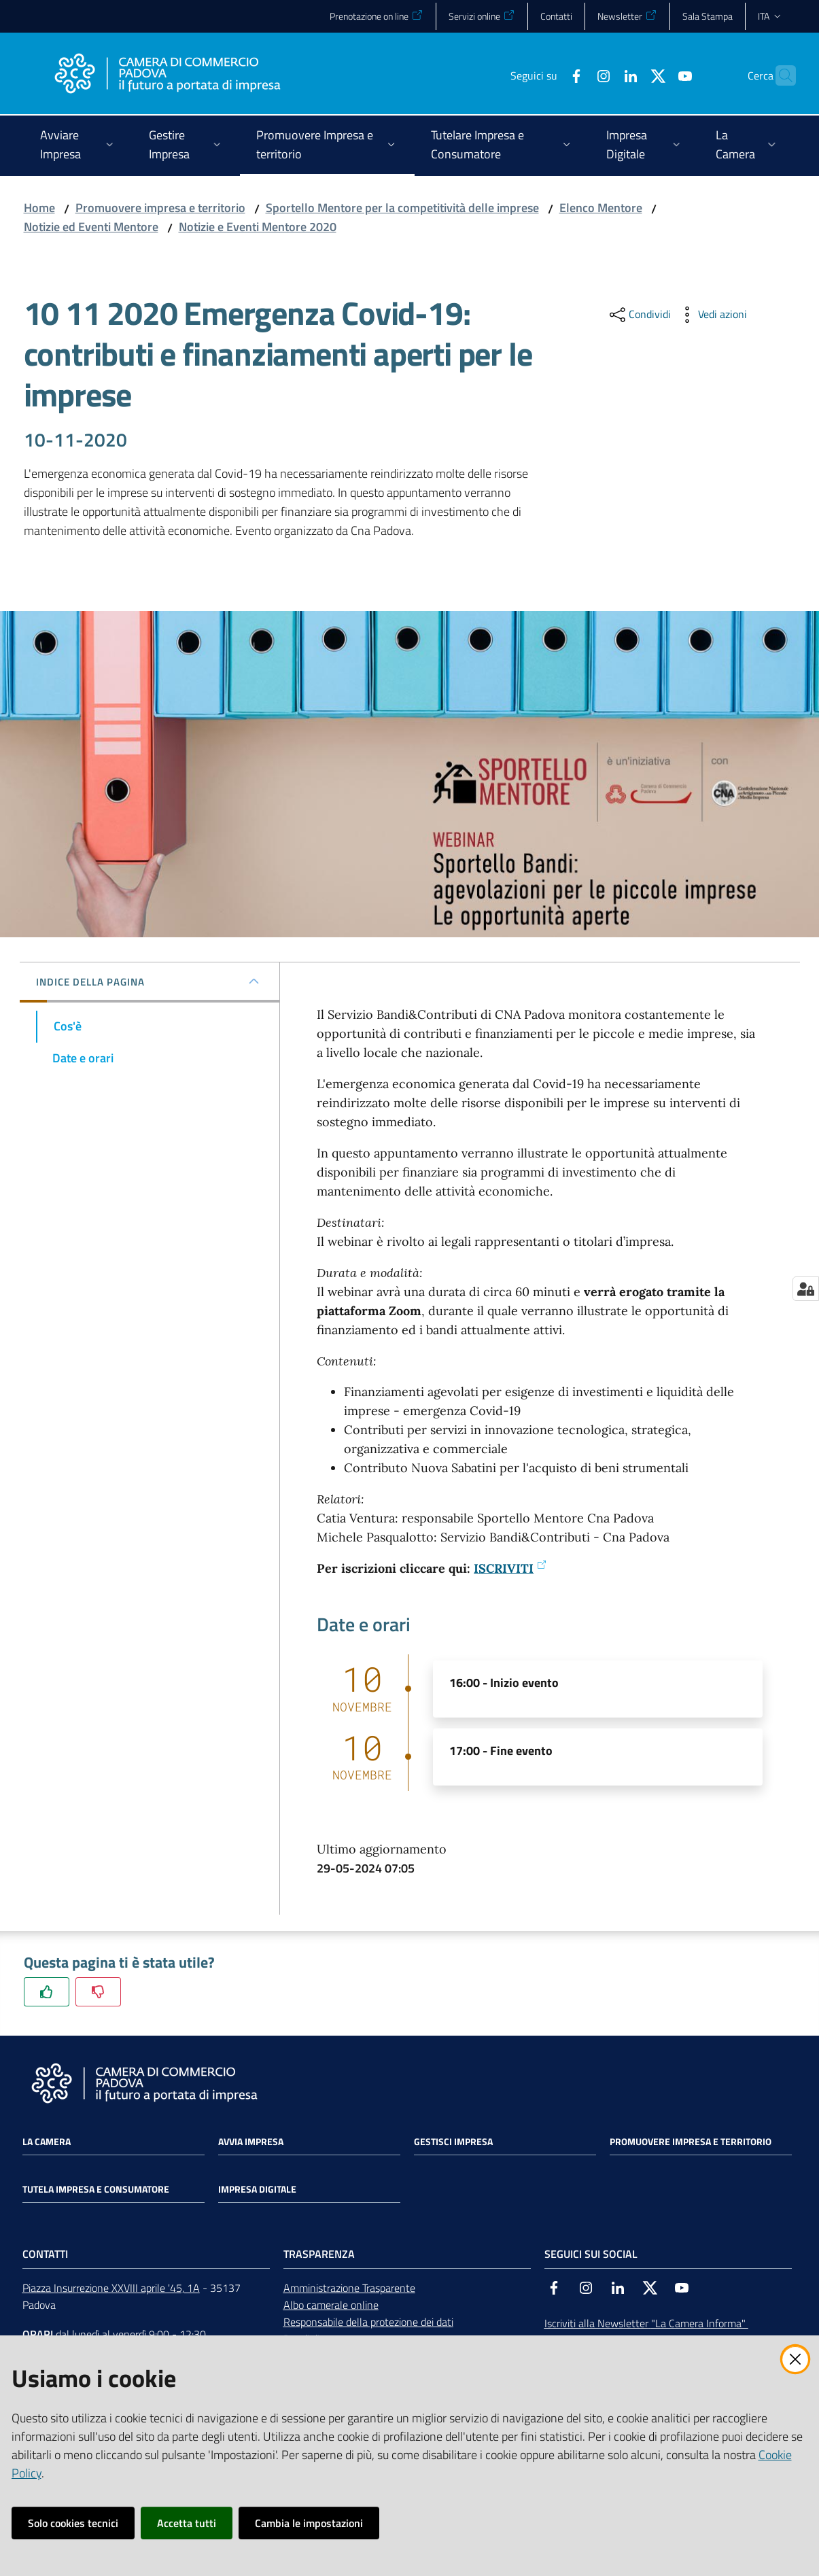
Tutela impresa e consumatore (95, 2189)
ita (770, 16)
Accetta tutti (186, 2523)
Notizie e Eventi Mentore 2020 (257, 226)
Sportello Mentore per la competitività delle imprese (402, 207)
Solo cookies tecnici (73, 2523)
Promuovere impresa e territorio (160, 207)
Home (39, 207)
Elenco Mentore (600, 207)
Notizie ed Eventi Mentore (91, 226)
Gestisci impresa (453, 2141)
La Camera (46, 2141)
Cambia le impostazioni (309, 2523)
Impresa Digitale (257, 2189)
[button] (779, 75)
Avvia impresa (250, 2141)
